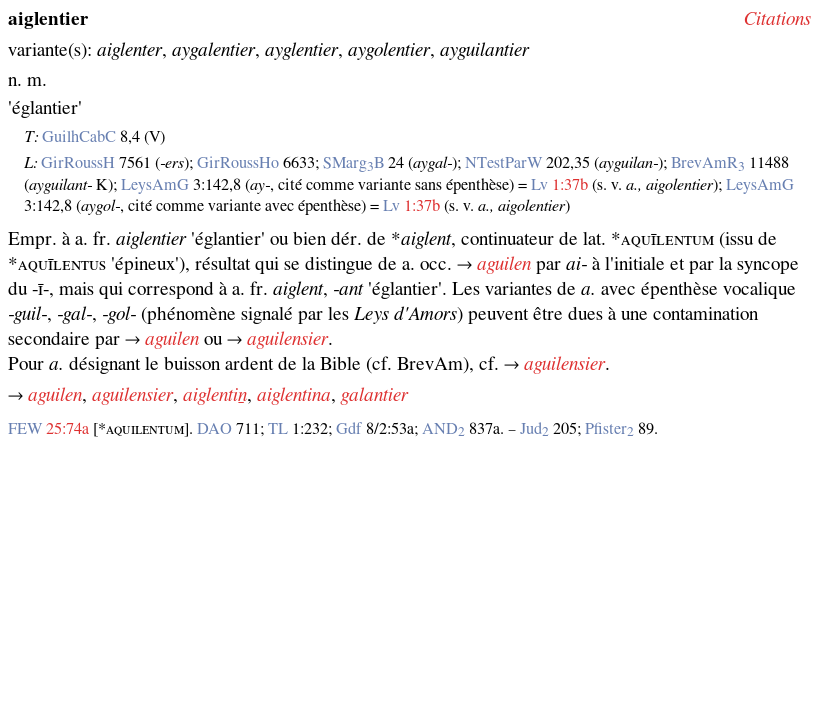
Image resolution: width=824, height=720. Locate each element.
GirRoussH (78, 163)
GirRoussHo (238, 163)
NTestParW (503, 163)
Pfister (609, 429)
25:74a (67, 429)
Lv (539, 185)
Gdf (349, 429)
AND (443, 429)
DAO (214, 429)
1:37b (570, 185)
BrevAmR (708, 163)
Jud (534, 429)
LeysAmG (155, 185)
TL (278, 429)
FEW (25, 429)
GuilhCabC (79, 137)
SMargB (353, 163)
